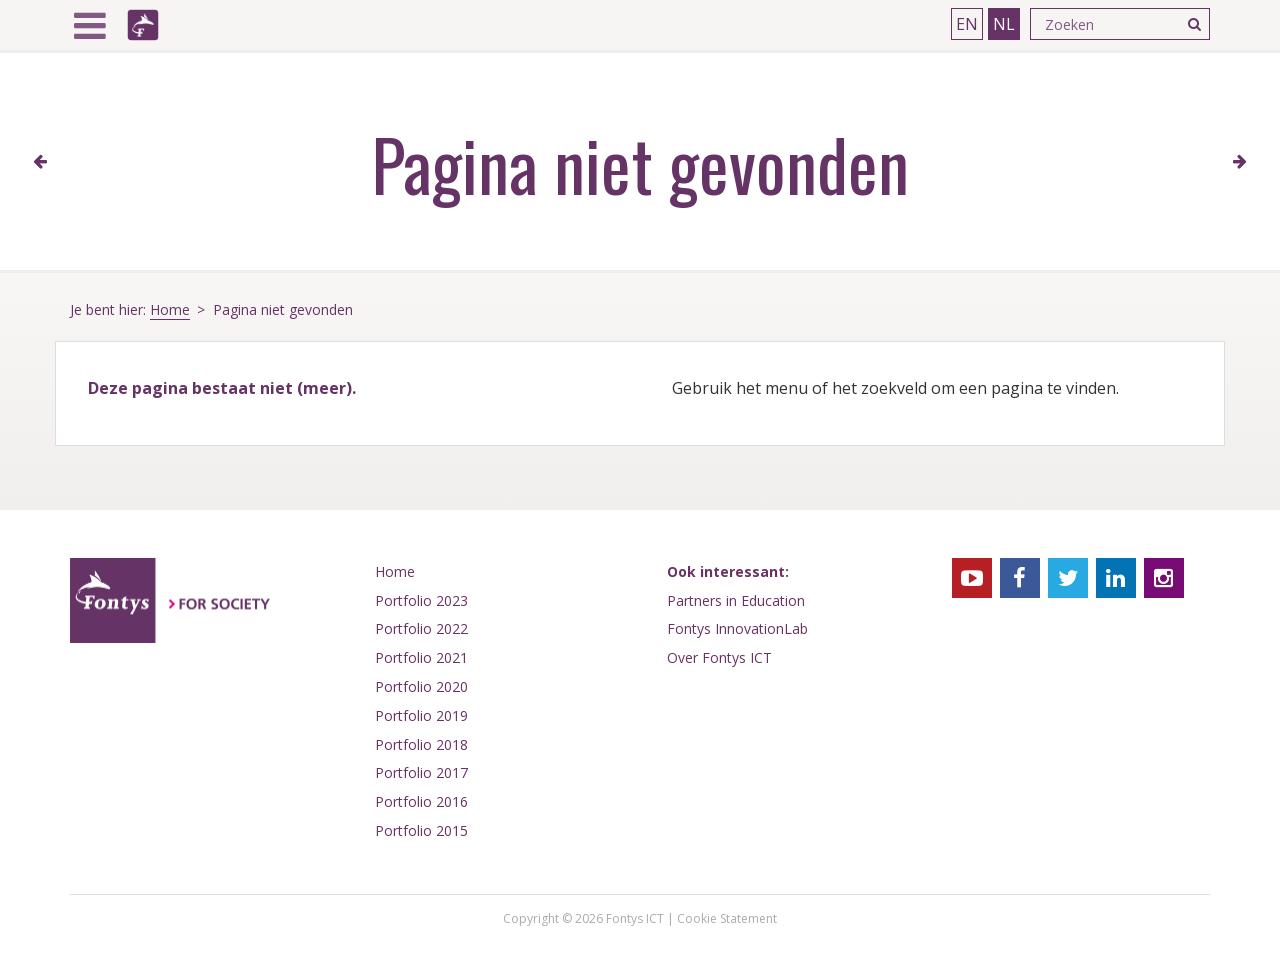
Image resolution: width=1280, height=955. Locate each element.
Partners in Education (736, 600)
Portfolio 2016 (421, 801)
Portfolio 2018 (421, 744)
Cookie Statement (727, 918)
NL (1004, 24)
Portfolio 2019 (421, 715)
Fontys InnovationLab (737, 628)
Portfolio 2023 (421, 600)
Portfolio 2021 (421, 657)
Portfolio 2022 (421, 628)
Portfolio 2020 (421, 686)
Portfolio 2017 (421, 772)
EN (967, 24)
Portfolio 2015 (421, 830)
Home (170, 309)
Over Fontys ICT (719, 657)
